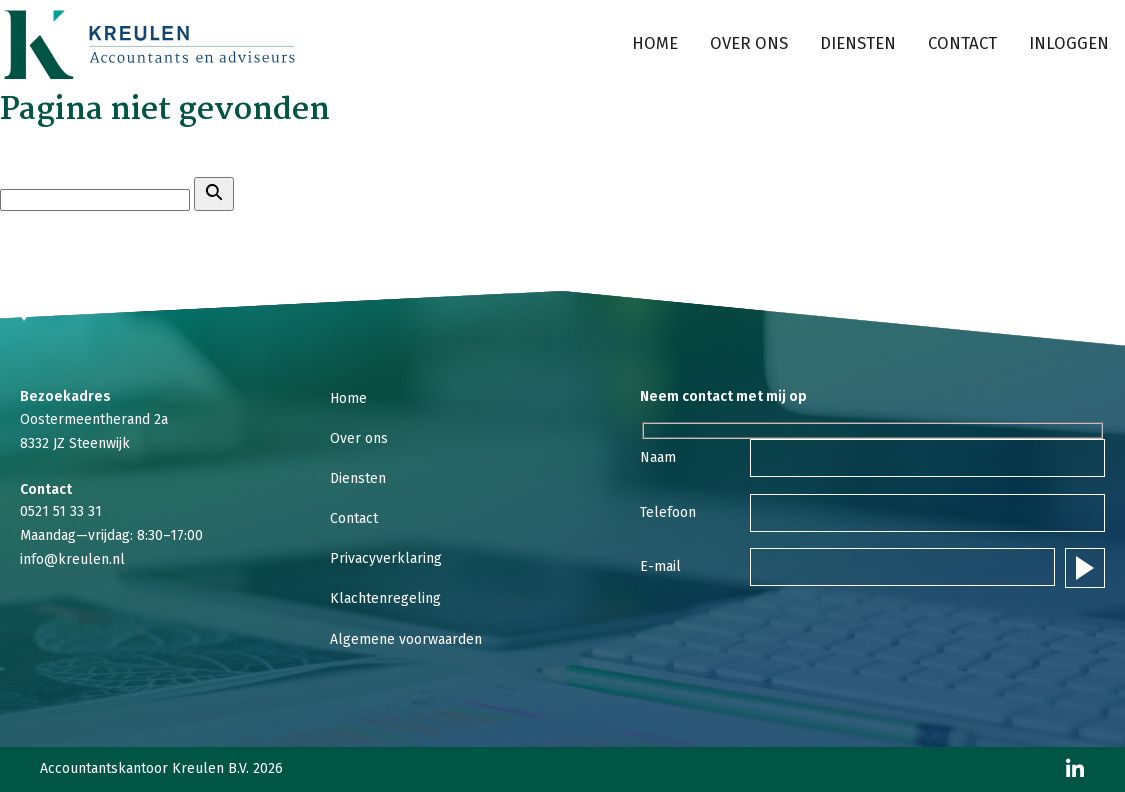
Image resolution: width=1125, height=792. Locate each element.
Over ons (749, 43)
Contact (962, 43)
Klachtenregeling (385, 598)
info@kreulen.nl (72, 559)
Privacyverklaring (386, 558)
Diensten (858, 43)
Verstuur (1085, 568)
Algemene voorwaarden (406, 639)
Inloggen (1069, 43)
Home (655, 43)
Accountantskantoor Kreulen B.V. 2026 (161, 769)
